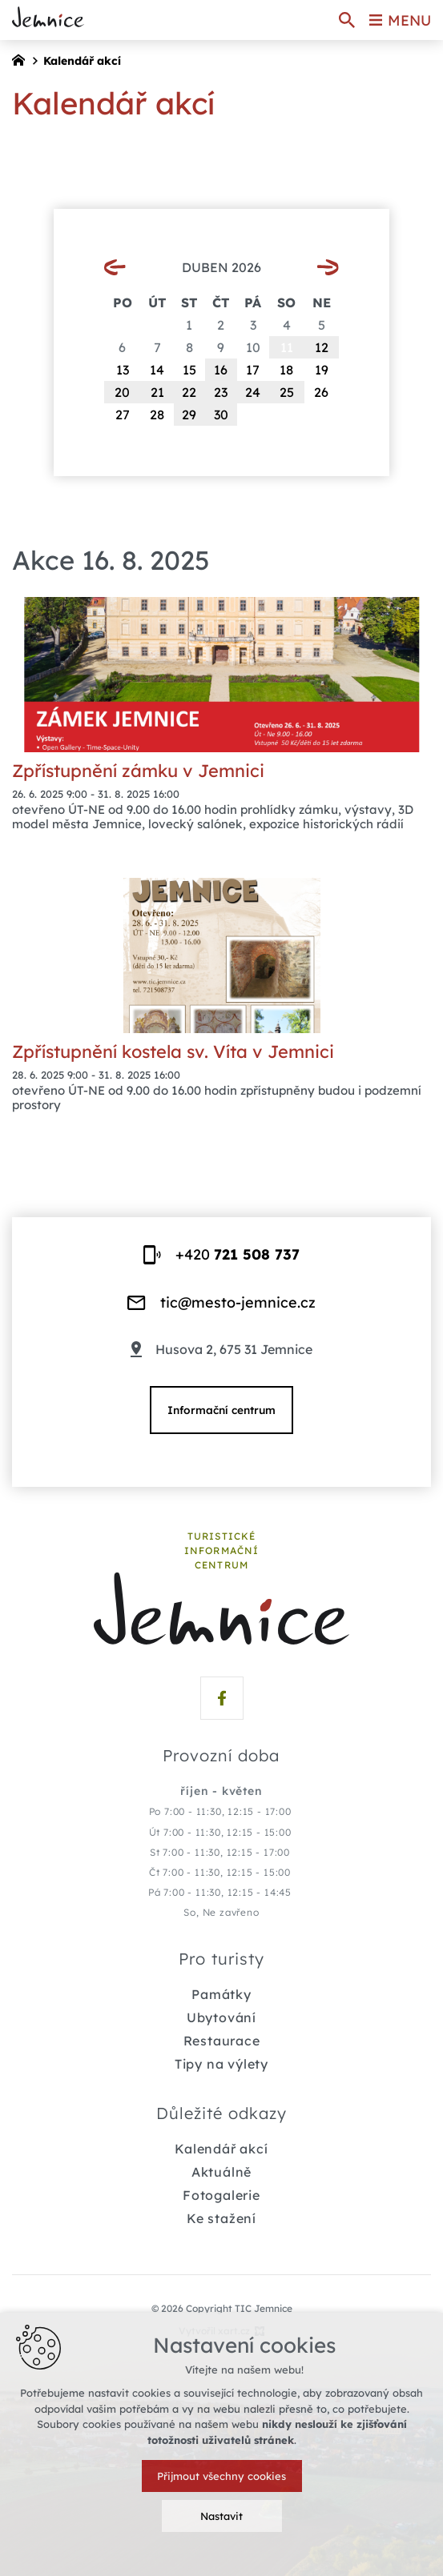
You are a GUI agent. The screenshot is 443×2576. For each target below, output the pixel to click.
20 (122, 392)
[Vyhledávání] (347, 20)
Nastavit (221, 2516)
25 (287, 392)
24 (252, 392)
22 (189, 392)
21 (157, 392)
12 (321, 347)
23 (221, 392)
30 (221, 415)
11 (286, 347)
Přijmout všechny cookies (221, 2476)
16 (221, 370)
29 (189, 415)
